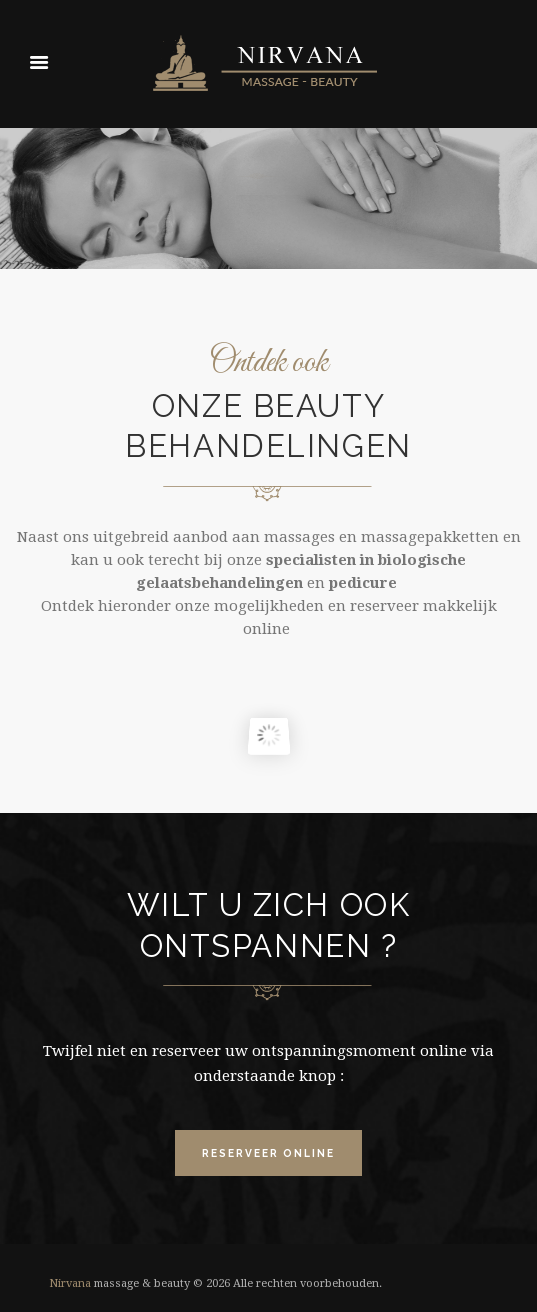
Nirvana (70, 1283)
